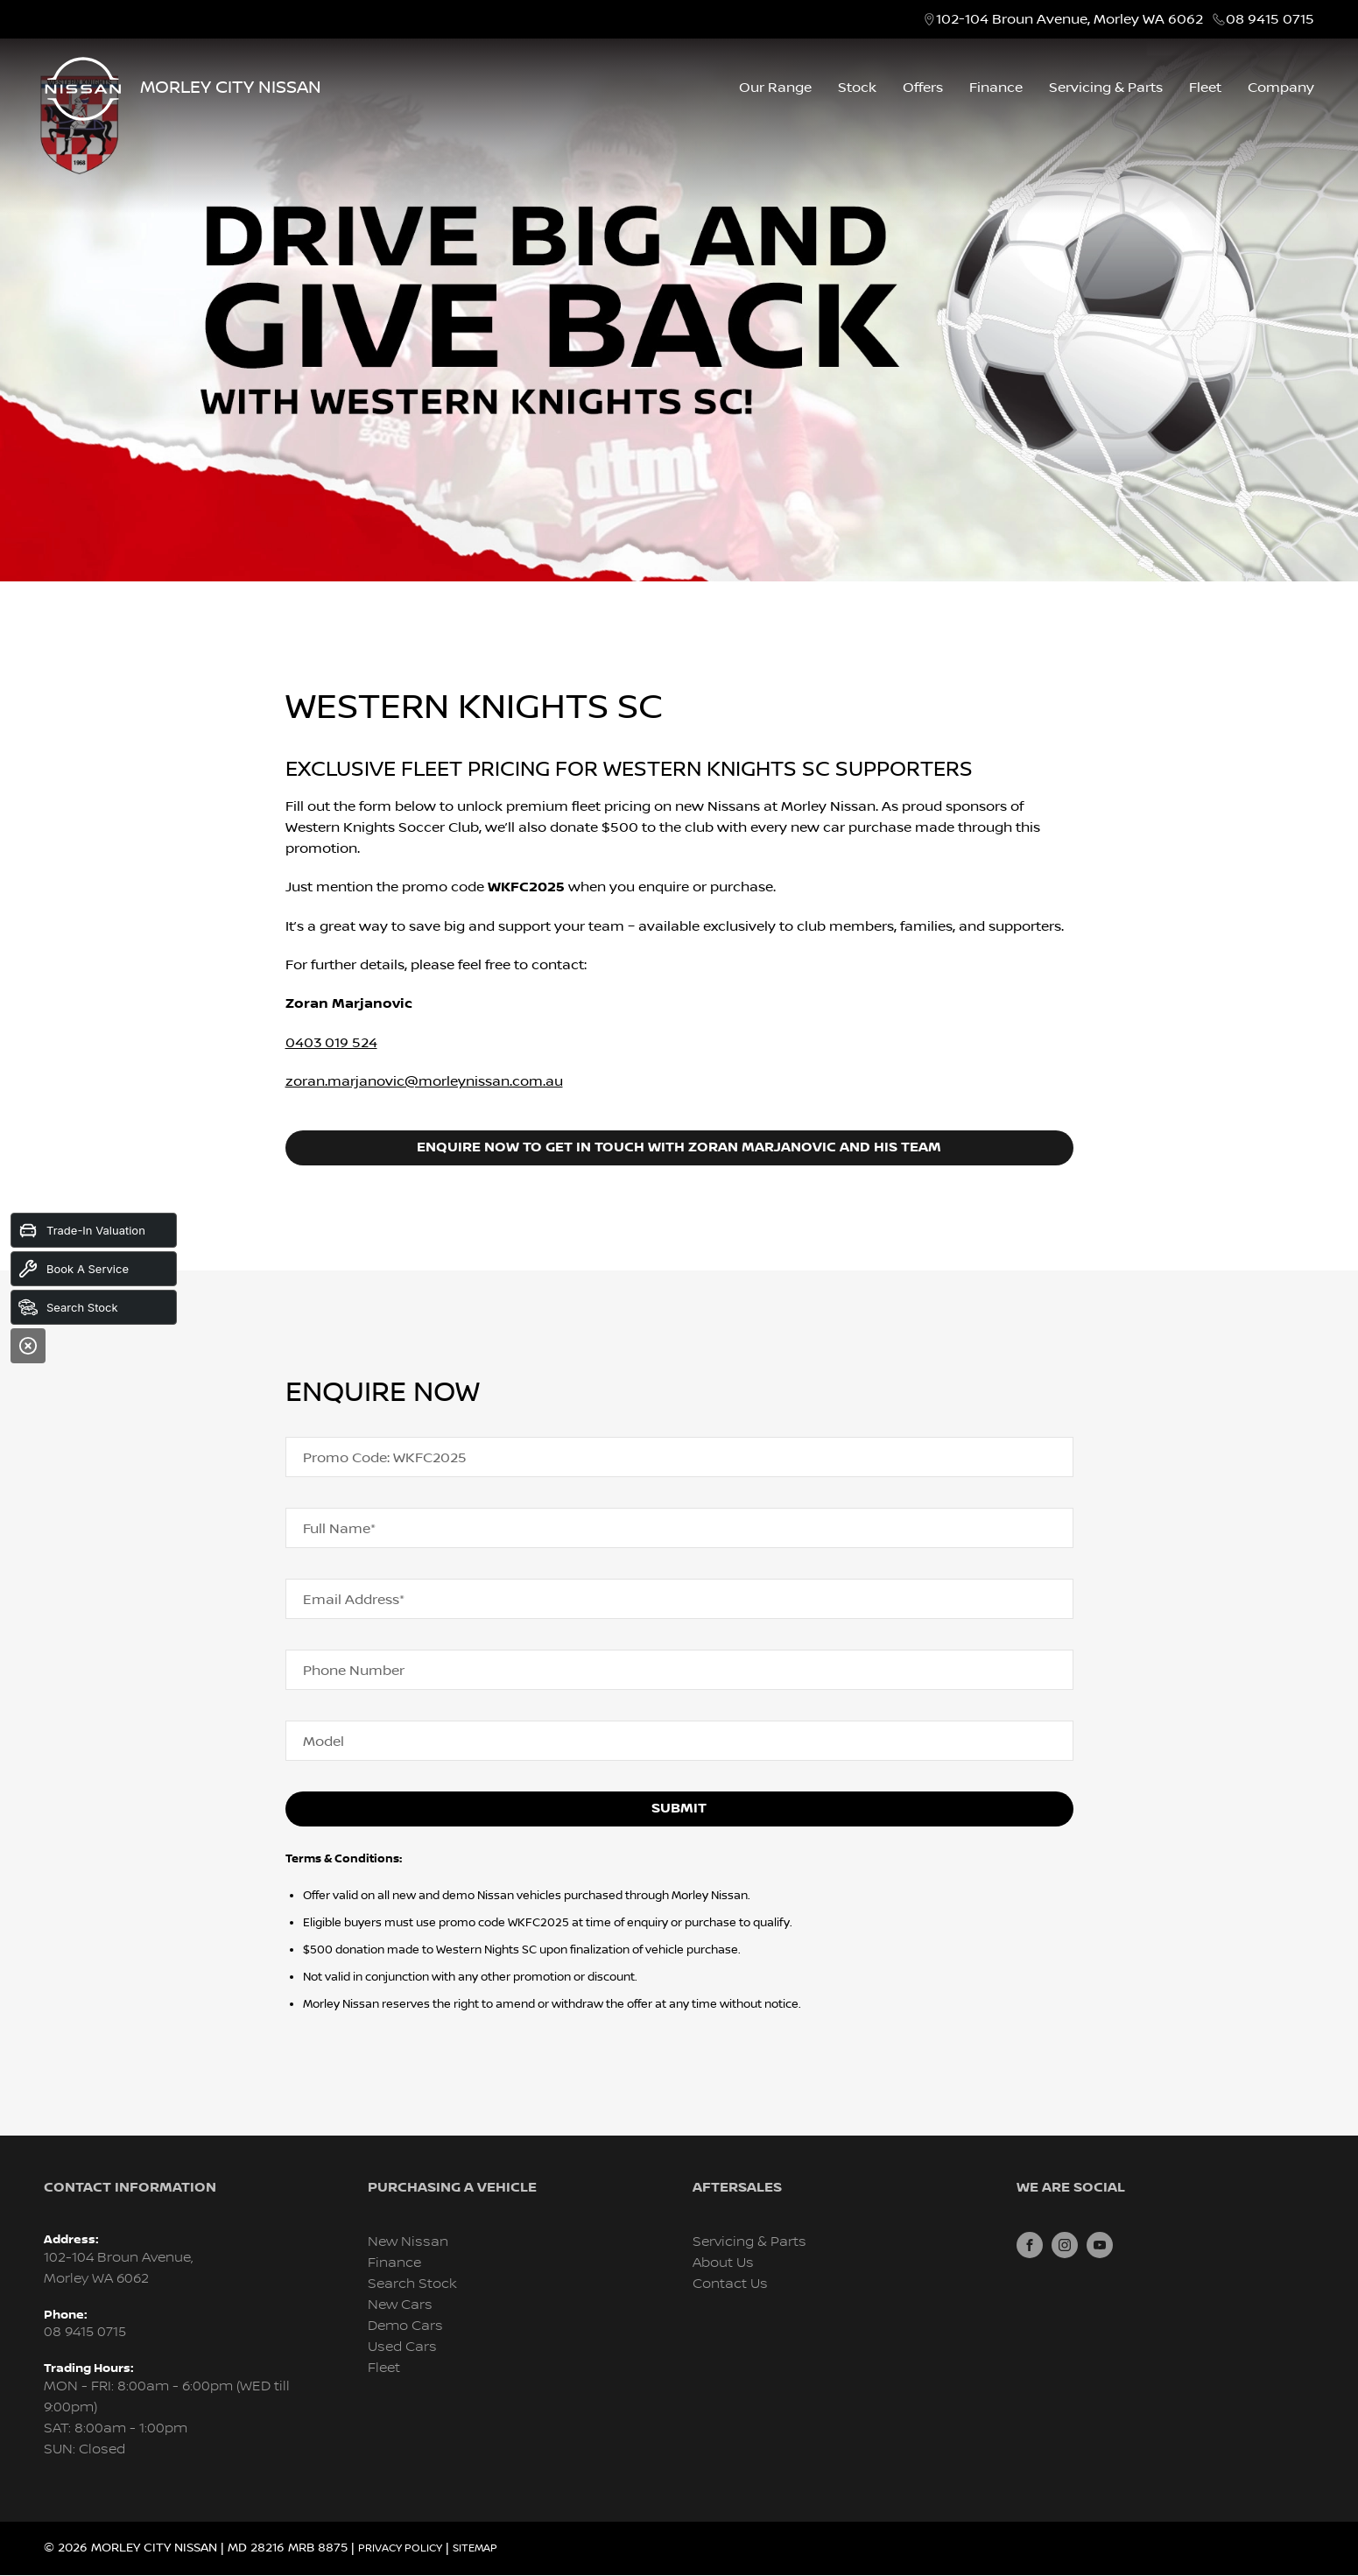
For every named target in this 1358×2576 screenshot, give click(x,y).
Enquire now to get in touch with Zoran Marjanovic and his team (679, 1147)
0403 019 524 (331, 1043)
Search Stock (412, 2284)
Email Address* (354, 1600)
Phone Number (354, 1671)
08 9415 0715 (1270, 19)
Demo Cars (405, 2326)
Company (1281, 87)
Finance (996, 87)
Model (323, 1741)
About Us (723, 2263)
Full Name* (339, 1529)
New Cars (400, 2305)
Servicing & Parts (1106, 87)
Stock (857, 87)
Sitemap (475, 2548)
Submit (679, 1808)
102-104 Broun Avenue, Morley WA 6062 (1069, 19)
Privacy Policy (400, 2548)
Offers (923, 87)
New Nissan (408, 2242)
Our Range (775, 87)
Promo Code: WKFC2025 (385, 1458)
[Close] (28, 1345)
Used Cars (402, 2347)
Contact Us (730, 2284)
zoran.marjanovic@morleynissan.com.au (424, 1081)
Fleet (1205, 87)
